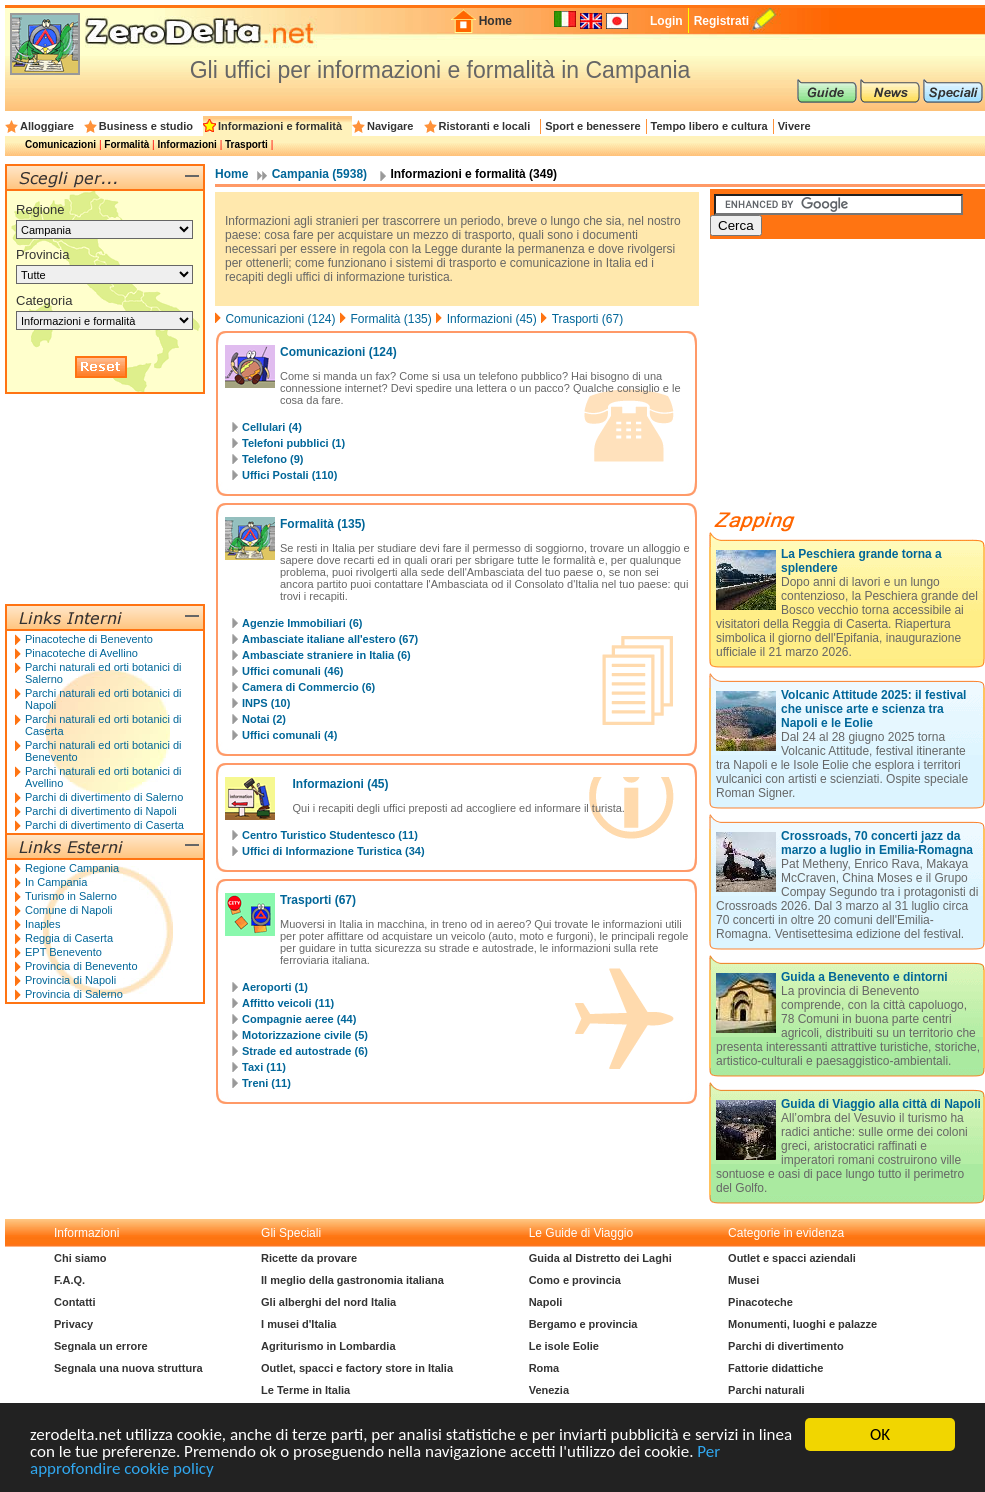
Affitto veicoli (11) (288, 1003)
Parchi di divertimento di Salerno (104, 797)
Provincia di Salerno (74, 994)
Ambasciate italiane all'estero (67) (330, 639)
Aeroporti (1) (275, 987)
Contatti (75, 1302)
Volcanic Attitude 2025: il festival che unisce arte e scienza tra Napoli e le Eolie (873, 709)
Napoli (546, 1302)
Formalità (126, 144)
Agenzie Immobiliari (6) (302, 623)
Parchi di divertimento (786, 1346)
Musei (743, 1280)
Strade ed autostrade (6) (305, 1051)
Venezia (549, 1390)
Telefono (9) (273, 459)
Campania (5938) (319, 174)
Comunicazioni (60, 144)
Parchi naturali (766, 1390)
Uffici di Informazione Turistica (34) (333, 851)
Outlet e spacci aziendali (792, 1258)
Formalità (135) (390, 319)
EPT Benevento (63, 952)
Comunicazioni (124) (280, 319)
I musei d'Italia (298, 1324)
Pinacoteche (760, 1302)
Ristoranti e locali (485, 126)
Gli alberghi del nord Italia (328, 1302)
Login (666, 21)
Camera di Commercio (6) (308, 687)
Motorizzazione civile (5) (305, 1035)
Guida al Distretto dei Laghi (600, 1258)
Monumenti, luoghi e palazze (802, 1324)
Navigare (390, 126)
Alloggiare (47, 126)
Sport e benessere (592, 126)
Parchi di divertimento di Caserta (104, 825)
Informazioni (186, 144)
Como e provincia (575, 1280)
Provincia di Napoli (70, 980)
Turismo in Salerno (71, 896)
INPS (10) (266, 703)
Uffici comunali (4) (289, 735)
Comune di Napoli (68, 910)
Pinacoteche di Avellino (81, 653)
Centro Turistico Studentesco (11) (330, 835)
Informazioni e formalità (280, 126)
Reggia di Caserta (69, 938)
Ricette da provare (309, 1258)
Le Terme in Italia (305, 1390)
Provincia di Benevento (81, 966)
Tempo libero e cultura (709, 126)
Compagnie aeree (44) (299, 1019)
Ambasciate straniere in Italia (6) (326, 655)
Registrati (721, 21)
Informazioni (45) (492, 319)
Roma (544, 1368)
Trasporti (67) (588, 319)
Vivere (794, 126)
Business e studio (146, 126)
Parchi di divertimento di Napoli (101, 811)
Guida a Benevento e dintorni (864, 977)
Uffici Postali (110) (289, 475)
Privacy (73, 1324)
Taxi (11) (264, 1067)
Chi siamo (80, 1258)
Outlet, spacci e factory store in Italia (357, 1368)
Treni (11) (266, 1083)
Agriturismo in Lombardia (328, 1346)
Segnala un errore (101, 1346)
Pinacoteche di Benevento (89, 639)
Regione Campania (72, 868)
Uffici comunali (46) (292, 671)
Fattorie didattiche (775, 1368)
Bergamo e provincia (583, 1324)
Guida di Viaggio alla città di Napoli (881, 1104)
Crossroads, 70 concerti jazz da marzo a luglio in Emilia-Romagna (877, 843)
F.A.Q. (69, 1280)
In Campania (56, 882)
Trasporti (246, 144)
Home (495, 21)
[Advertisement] (860, 382)
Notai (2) (264, 719)
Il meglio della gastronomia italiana (352, 1280)
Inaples (42, 924)
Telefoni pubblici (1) (293, 443)
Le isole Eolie (564, 1346)
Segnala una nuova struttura (128, 1368)
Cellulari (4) (272, 427)
